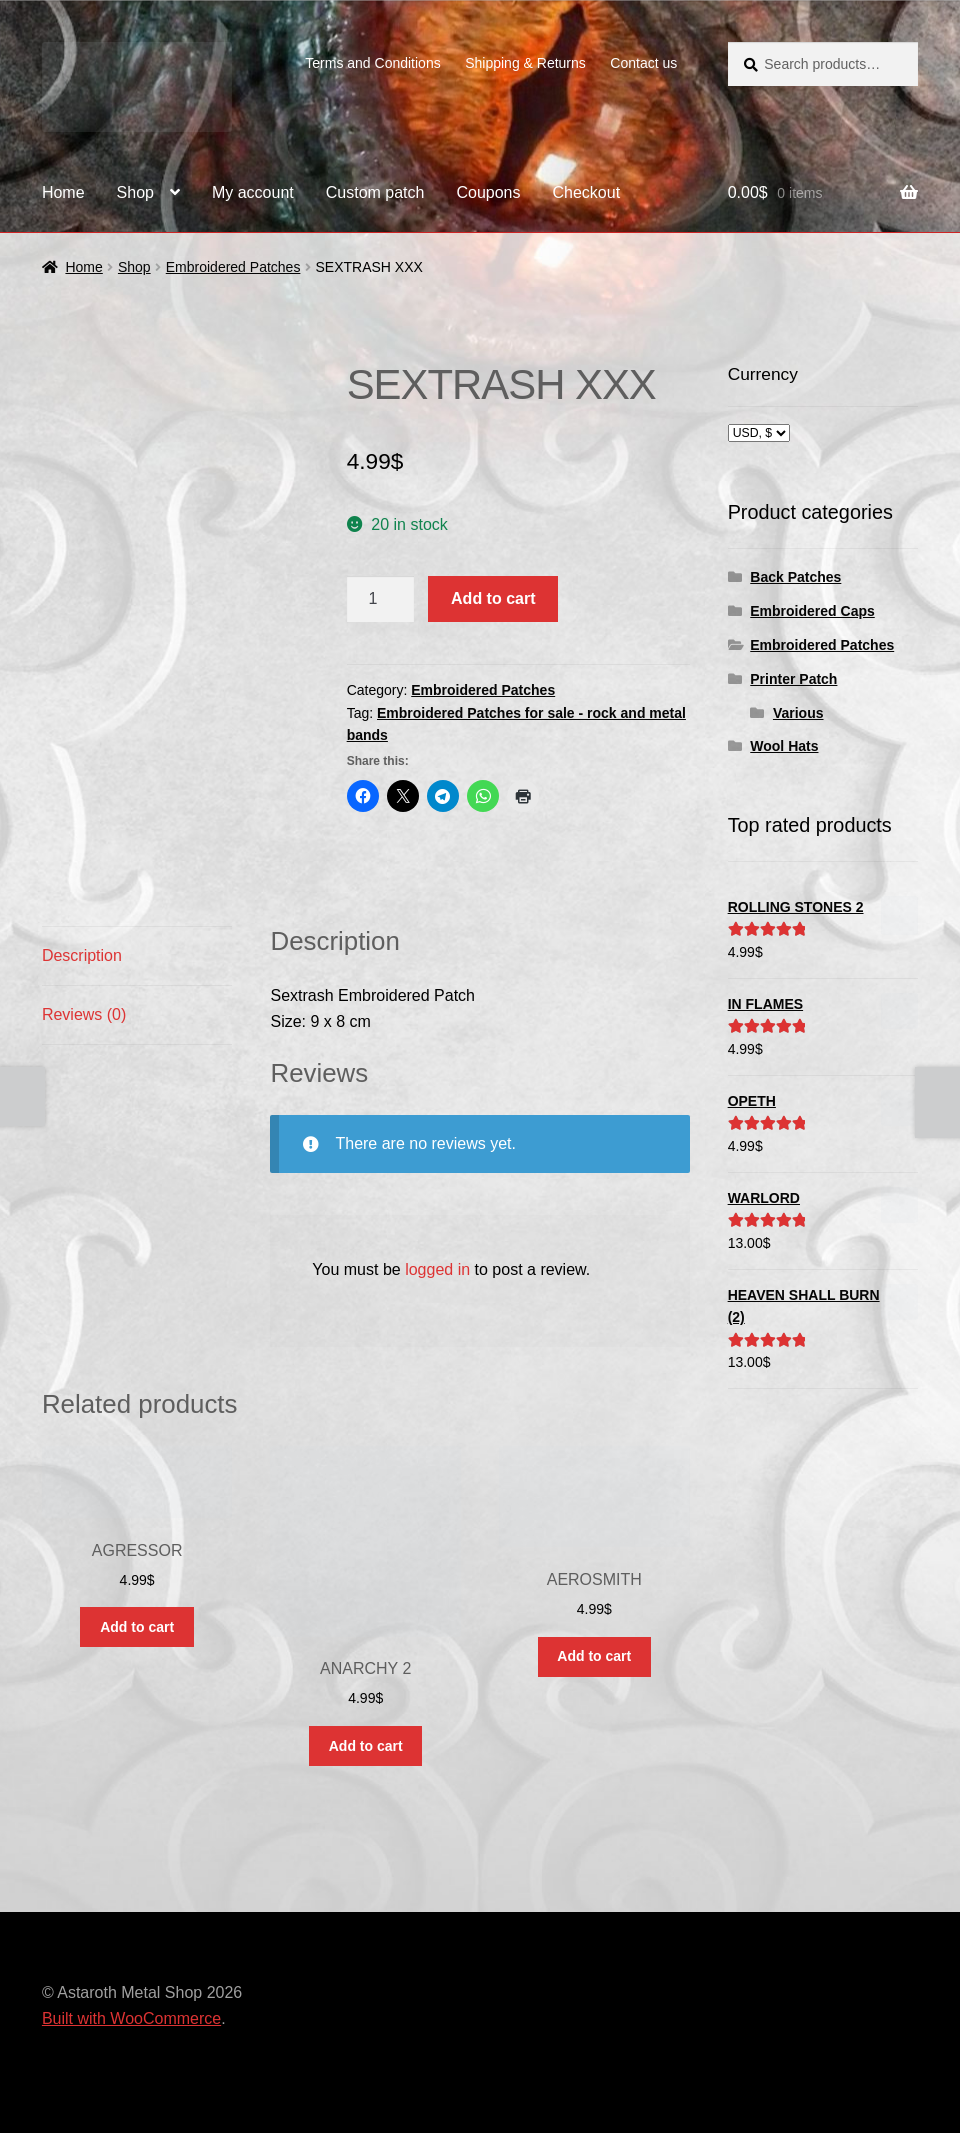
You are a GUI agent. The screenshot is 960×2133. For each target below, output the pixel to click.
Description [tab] (82, 955)
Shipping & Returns (525, 63)
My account (253, 192)
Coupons (488, 192)
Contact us (643, 63)
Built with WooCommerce (131, 2018)
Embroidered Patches (233, 267)
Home (63, 192)
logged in (437, 1269)
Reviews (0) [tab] (84, 1014)
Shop (135, 192)
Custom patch (375, 192)
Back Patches (795, 577)
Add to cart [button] (137, 1627)
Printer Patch (793, 679)
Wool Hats (784, 746)
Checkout (587, 192)
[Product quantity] (381, 599)
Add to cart (493, 598)
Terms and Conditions (372, 63)
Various (798, 713)
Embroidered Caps (812, 611)
